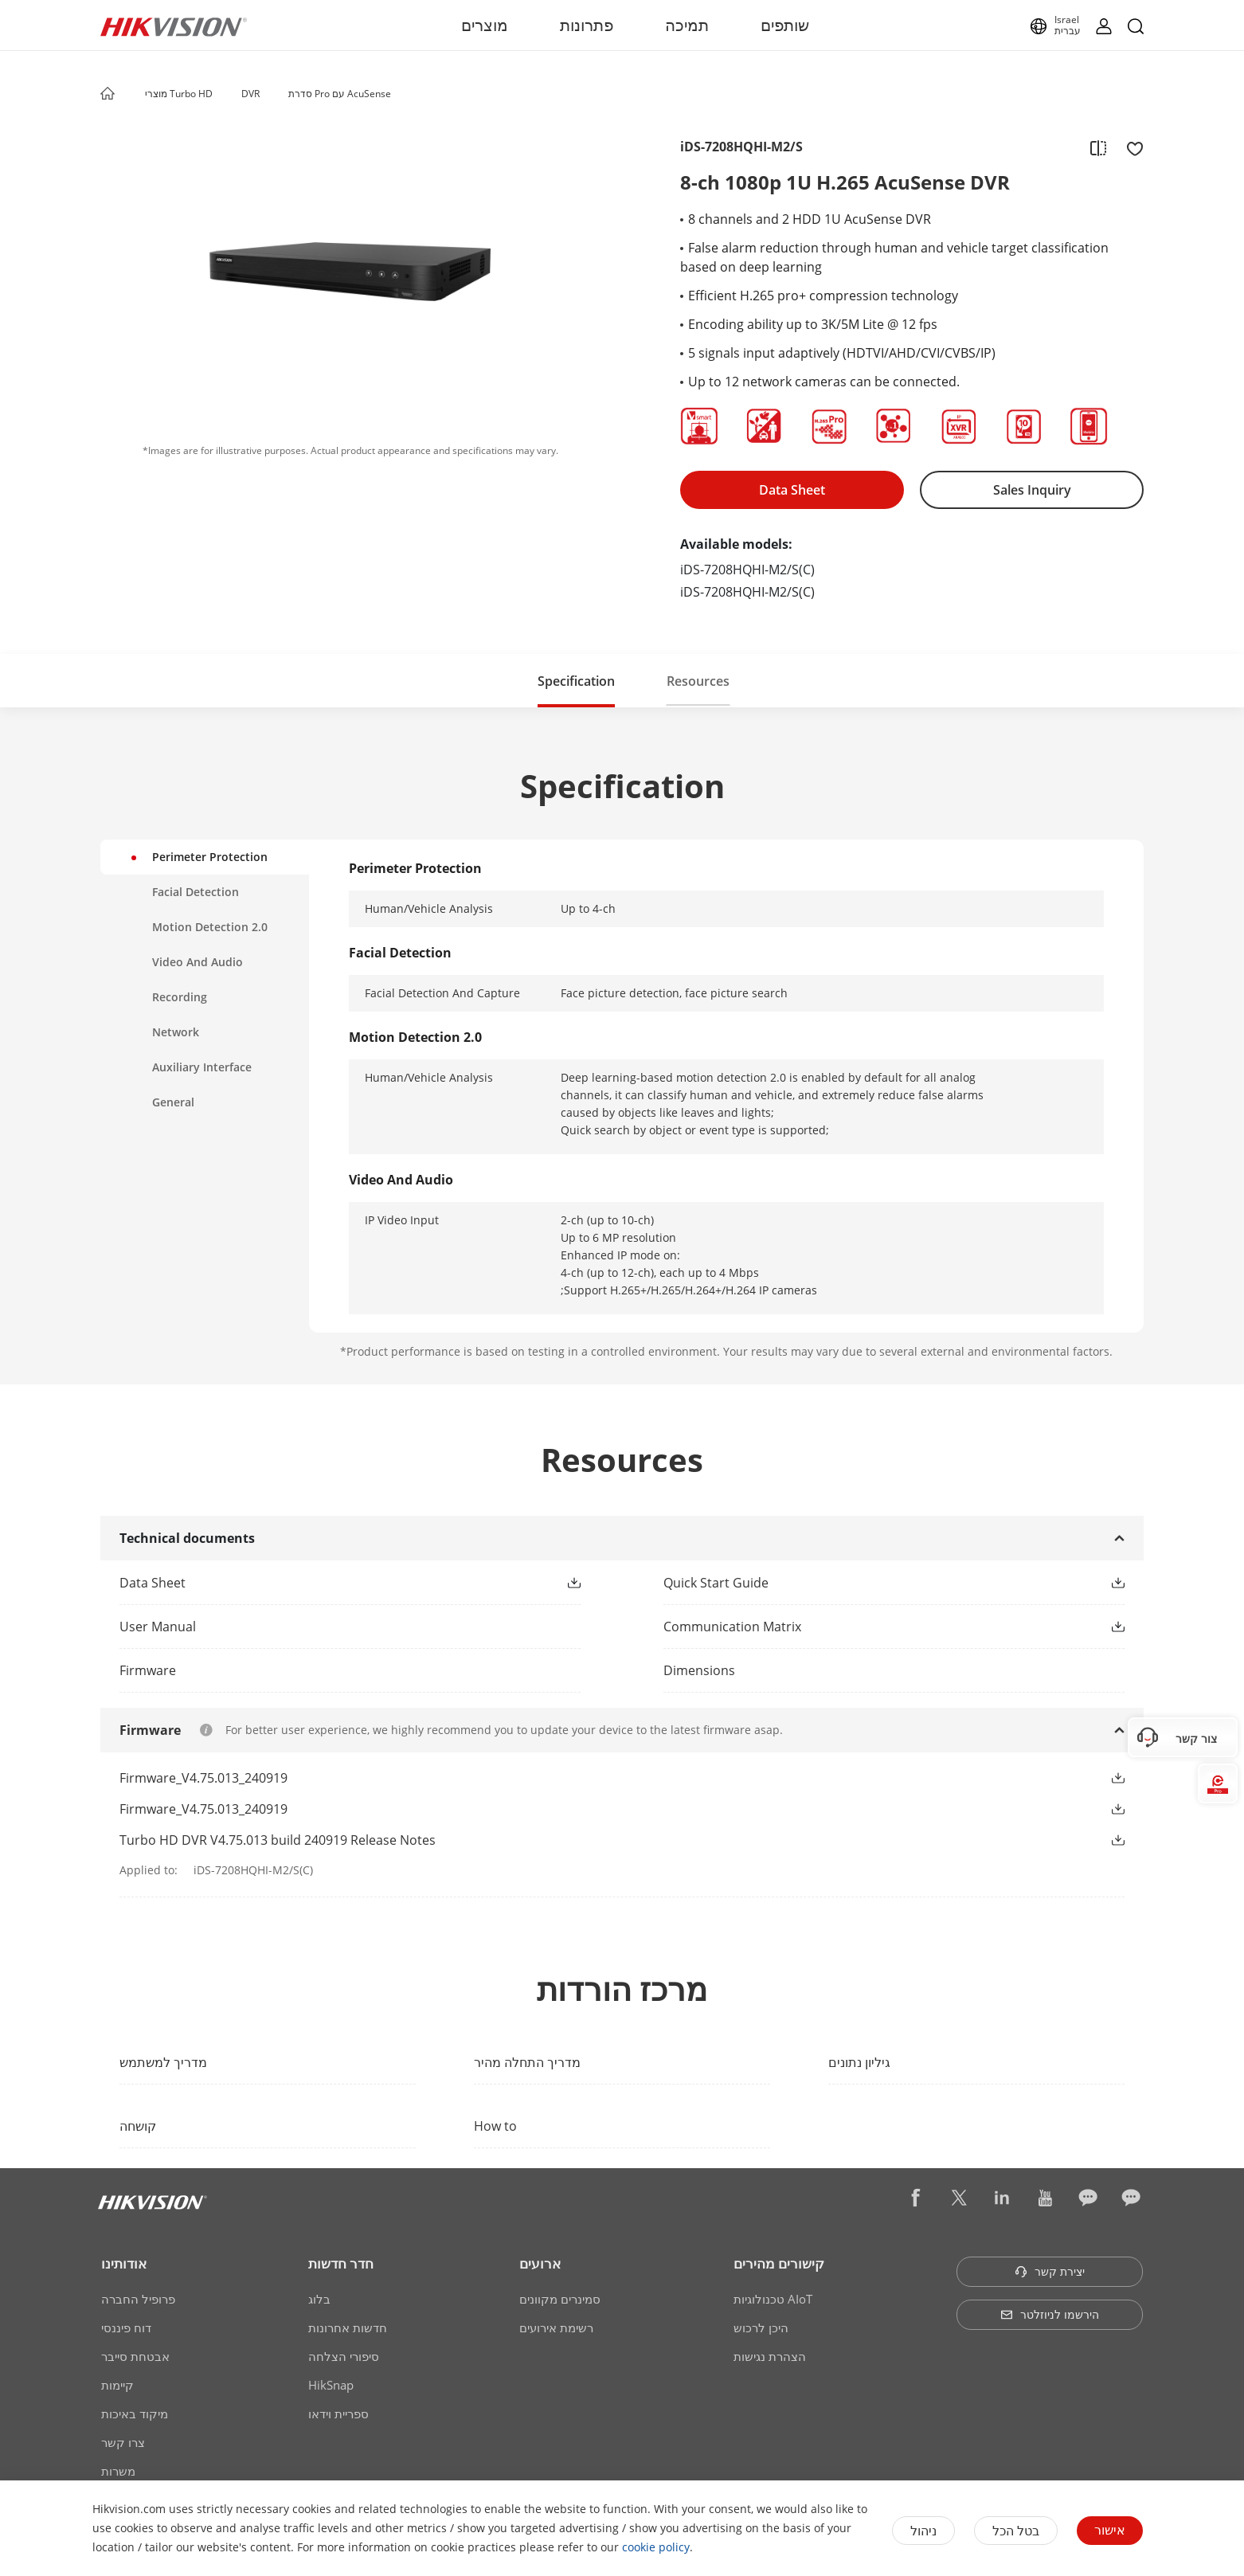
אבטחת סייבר (135, 2356)
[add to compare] (1098, 147)
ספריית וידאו (338, 2413)
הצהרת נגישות (769, 2356)
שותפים (785, 25)
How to (495, 2126)
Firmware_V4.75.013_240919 (203, 1778)
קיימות (117, 2385)
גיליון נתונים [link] (859, 2062)
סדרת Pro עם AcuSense (339, 93)
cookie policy (656, 2546)
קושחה (137, 2126)
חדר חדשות (341, 2263)
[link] (324, 1582)
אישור (1109, 2530)
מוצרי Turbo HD (179, 93)
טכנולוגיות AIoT (772, 2299)
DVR (250, 93)
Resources (698, 681)
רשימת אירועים (556, 2327)
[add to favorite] (1130, 147)
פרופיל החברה (138, 2299)
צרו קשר (123, 2442)
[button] (228, 95)
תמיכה (687, 25)
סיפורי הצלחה (343, 2356)
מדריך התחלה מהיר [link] (527, 2062)
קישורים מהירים (778, 2263)
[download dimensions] (894, 1670)
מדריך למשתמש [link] (163, 2062)
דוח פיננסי (126, 2327)
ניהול (923, 2530)
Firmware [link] (147, 1670)
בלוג (319, 2299)
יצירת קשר (1050, 2271)
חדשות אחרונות (347, 2327)
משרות (118, 2471)
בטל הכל (1015, 2530)
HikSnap (331, 2385)
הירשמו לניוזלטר (1049, 2314)
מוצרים (484, 25)
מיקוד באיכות (134, 2413)
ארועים (540, 2263)
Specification (576, 681)
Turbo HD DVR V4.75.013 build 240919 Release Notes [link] (277, 1840)
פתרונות (586, 25)
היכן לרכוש (760, 2327)
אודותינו (124, 2263)
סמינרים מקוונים (559, 2299)
